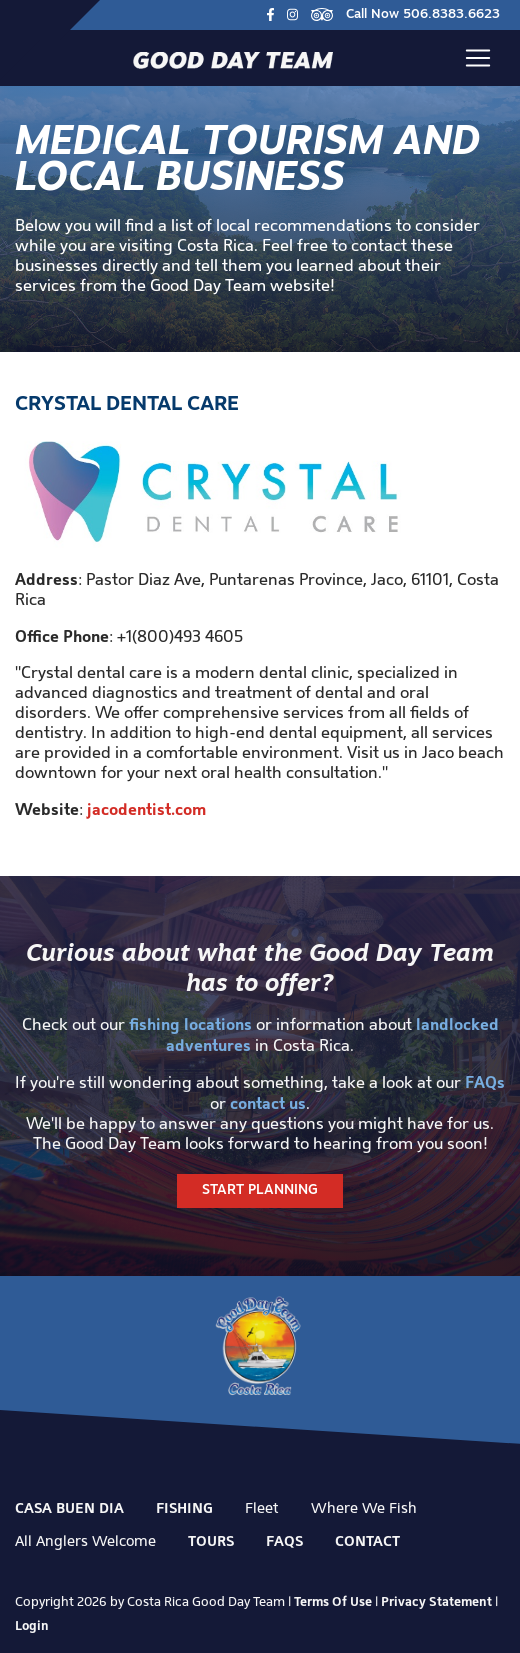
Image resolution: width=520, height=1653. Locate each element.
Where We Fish (364, 1507)
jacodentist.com (146, 809)
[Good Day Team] (233, 59)
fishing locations (190, 1024)
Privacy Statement (436, 1601)
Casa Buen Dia (69, 1508)
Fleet (262, 1507)
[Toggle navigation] (478, 58)
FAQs (485, 1082)
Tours (211, 1541)
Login (32, 1625)
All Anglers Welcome (85, 1540)
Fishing (184, 1508)
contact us (268, 1103)
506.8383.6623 (451, 14)
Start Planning (260, 1190)
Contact (367, 1541)
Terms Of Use (333, 1601)
